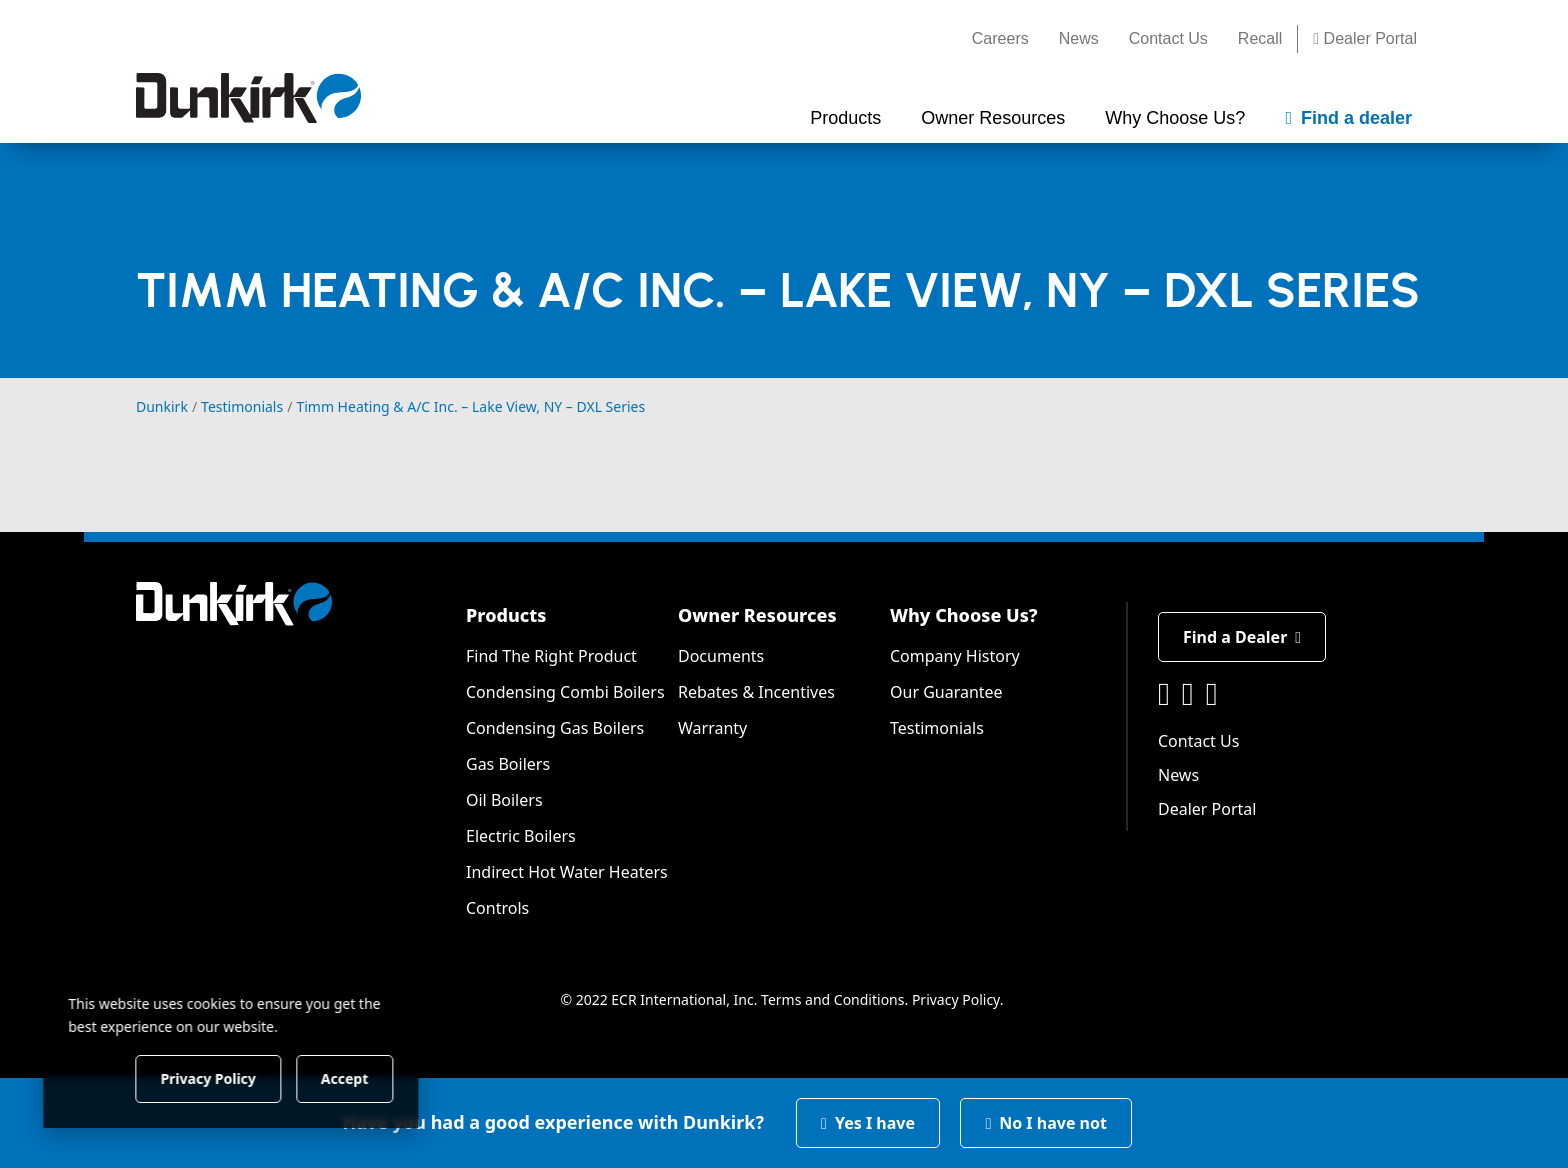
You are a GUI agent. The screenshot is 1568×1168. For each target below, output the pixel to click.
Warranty (712, 728)
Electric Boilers (521, 836)
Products (506, 615)
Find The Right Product (551, 656)
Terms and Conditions (832, 999)
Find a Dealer (1242, 637)
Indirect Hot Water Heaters (567, 872)
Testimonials (937, 728)
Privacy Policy (956, 999)
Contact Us (1168, 38)
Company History (955, 656)
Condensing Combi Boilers (565, 692)
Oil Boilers (504, 800)
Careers (1000, 38)
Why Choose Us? (964, 615)
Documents (721, 656)
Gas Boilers (508, 764)
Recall (1260, 38)
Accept (341, 1077)
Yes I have (868, 1123)
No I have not (1046, 1123)
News (1079, 38)
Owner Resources (757, 615)
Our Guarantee (946, 692)
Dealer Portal (1365, 38)
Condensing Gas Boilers (555, 728)
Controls (497, 908)
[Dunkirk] (248, 98)
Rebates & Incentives (756, 692)
